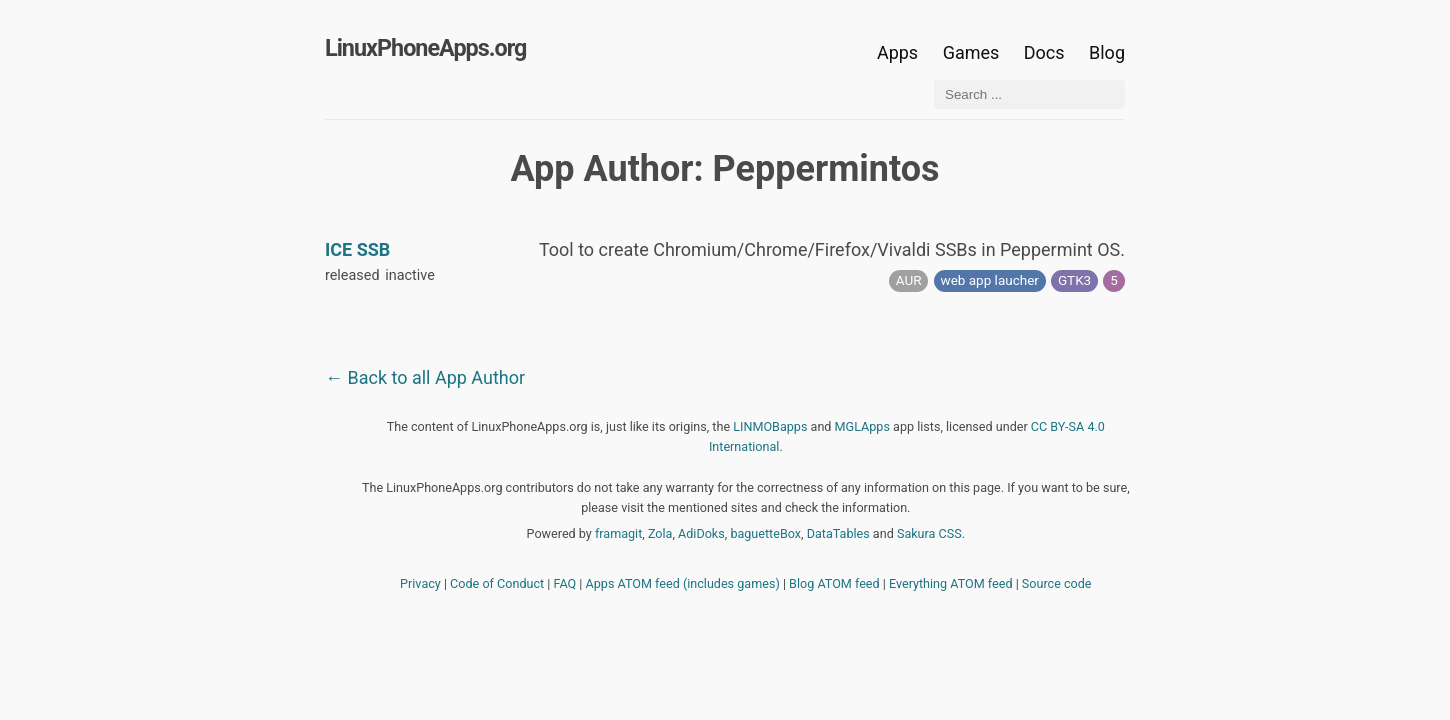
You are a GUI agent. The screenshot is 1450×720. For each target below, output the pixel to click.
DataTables (838, 533)
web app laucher (990, 280)
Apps (897, 52)
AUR (909, 280)
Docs (1046, 52)
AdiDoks (701, 533)
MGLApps (862, 426)
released (352, 275)
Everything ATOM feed (951, 583)
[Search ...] (1029, 94)
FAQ (565, 583)
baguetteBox (765, 533)
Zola (660, 533)
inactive (410, 275)
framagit (618, 533)
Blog (1107, 52)
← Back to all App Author (425, 377)
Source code (1057, 583)
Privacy (420, 583)
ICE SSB (357, 249)
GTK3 (1074, 280)
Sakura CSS (929, 533)
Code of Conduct (497, 583)
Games (971, 52)
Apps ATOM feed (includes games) (683, 583)
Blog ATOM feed (834, 583)
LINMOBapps (770, 426)
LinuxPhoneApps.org (425, 48)
